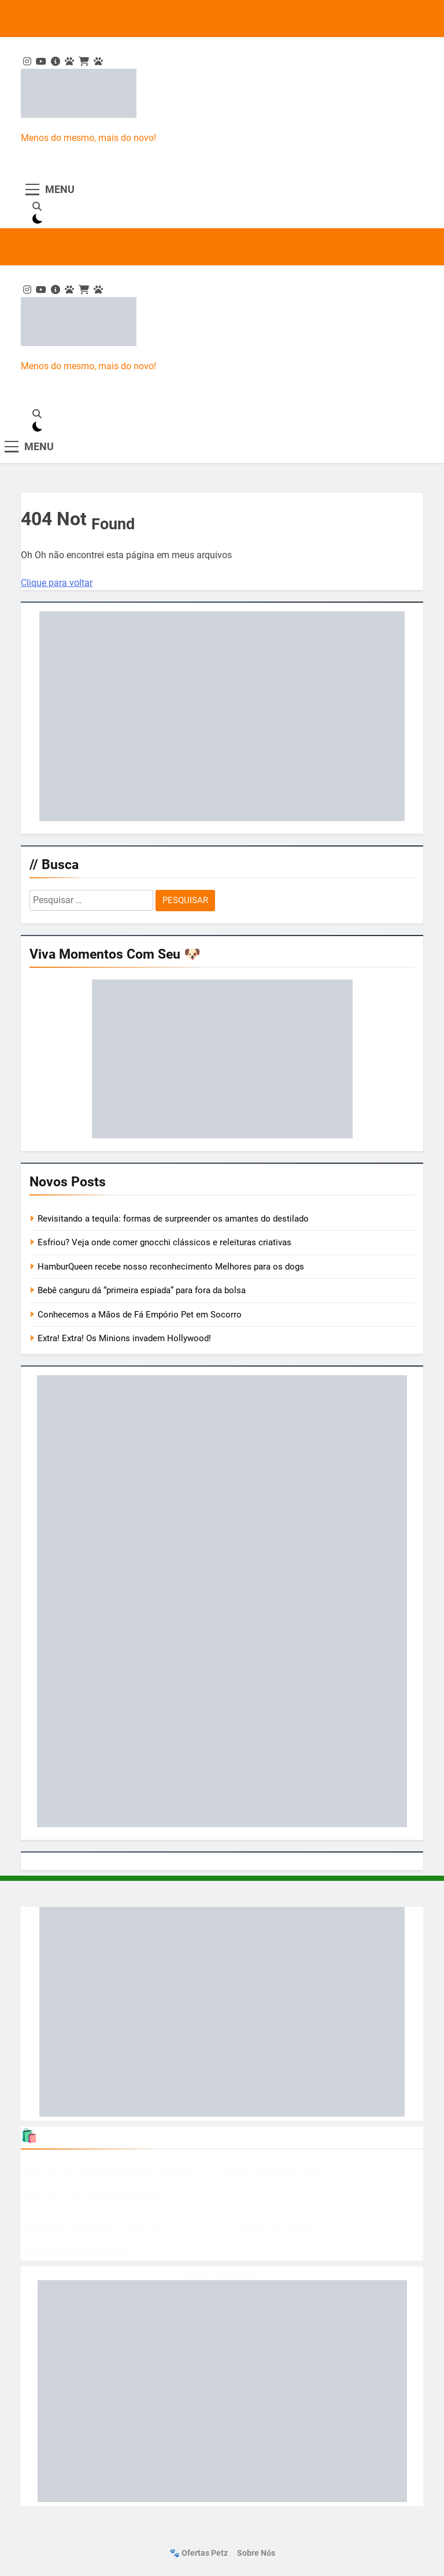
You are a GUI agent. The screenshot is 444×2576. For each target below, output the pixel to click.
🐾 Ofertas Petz (198, 2553)
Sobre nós (256, 2553)
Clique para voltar (56, 582)
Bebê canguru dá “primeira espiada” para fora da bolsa (142, 1290)
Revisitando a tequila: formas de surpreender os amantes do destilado (173, 1218)
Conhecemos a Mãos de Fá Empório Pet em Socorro (140, 1314)
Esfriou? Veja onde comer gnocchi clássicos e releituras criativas (164, 1242)
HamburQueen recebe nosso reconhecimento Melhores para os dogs (171, 1266)
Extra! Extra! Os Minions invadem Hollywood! (124, 1338)
